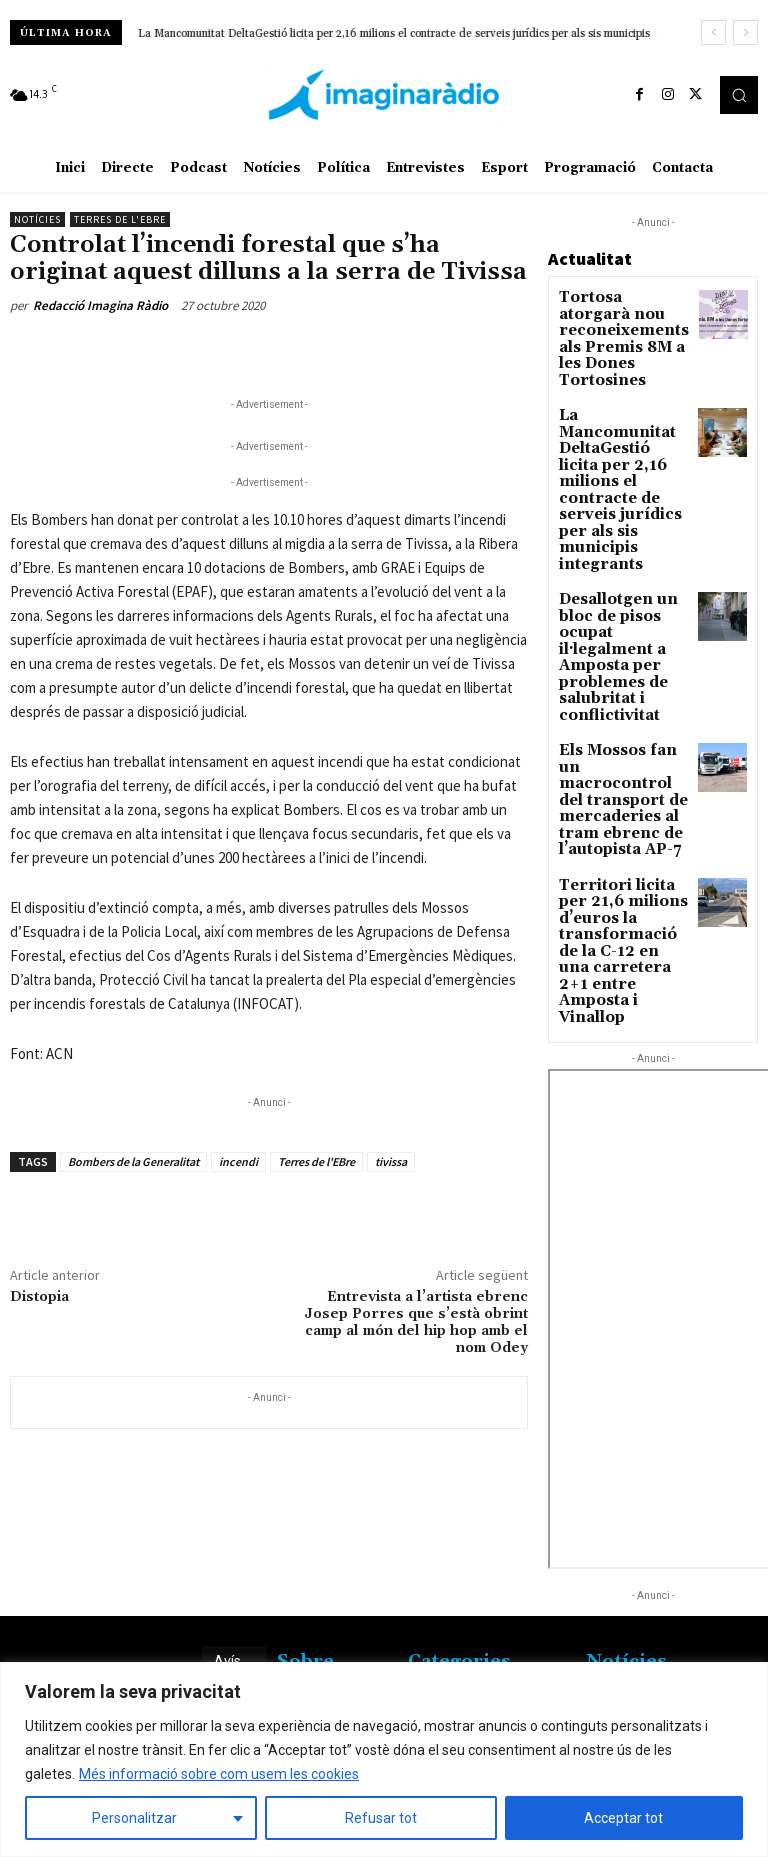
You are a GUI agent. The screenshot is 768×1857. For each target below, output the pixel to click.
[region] (384, 1759)
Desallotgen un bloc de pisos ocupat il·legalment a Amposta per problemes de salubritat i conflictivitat (623, 525)
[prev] (713, 32)
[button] (739, 95)
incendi (238, 1161)
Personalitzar (134, 1818)
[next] (745, 32)
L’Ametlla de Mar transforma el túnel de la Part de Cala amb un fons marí (649, 1651)
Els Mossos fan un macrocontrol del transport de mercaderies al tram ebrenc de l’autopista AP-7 (623, 632)
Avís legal (229, 1550)
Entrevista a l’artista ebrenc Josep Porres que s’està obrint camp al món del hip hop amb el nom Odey (416, 1322)
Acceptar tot (623, 1818)
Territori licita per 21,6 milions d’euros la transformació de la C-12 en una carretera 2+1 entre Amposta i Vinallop (622, 739)
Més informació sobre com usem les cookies (219, 1774)
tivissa (391, 1161)
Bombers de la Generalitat (133, 1161)
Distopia (39, 1297)
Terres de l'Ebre (120, 219)
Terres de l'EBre (316, 1161)
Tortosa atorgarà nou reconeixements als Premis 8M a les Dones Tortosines (623, 318)
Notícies (37, 219)
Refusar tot (381, 1818)
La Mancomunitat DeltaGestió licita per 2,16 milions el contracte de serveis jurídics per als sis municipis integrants (623, 412)
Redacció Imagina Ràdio (100, 305)
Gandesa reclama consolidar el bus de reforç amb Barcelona (649, 1583)
